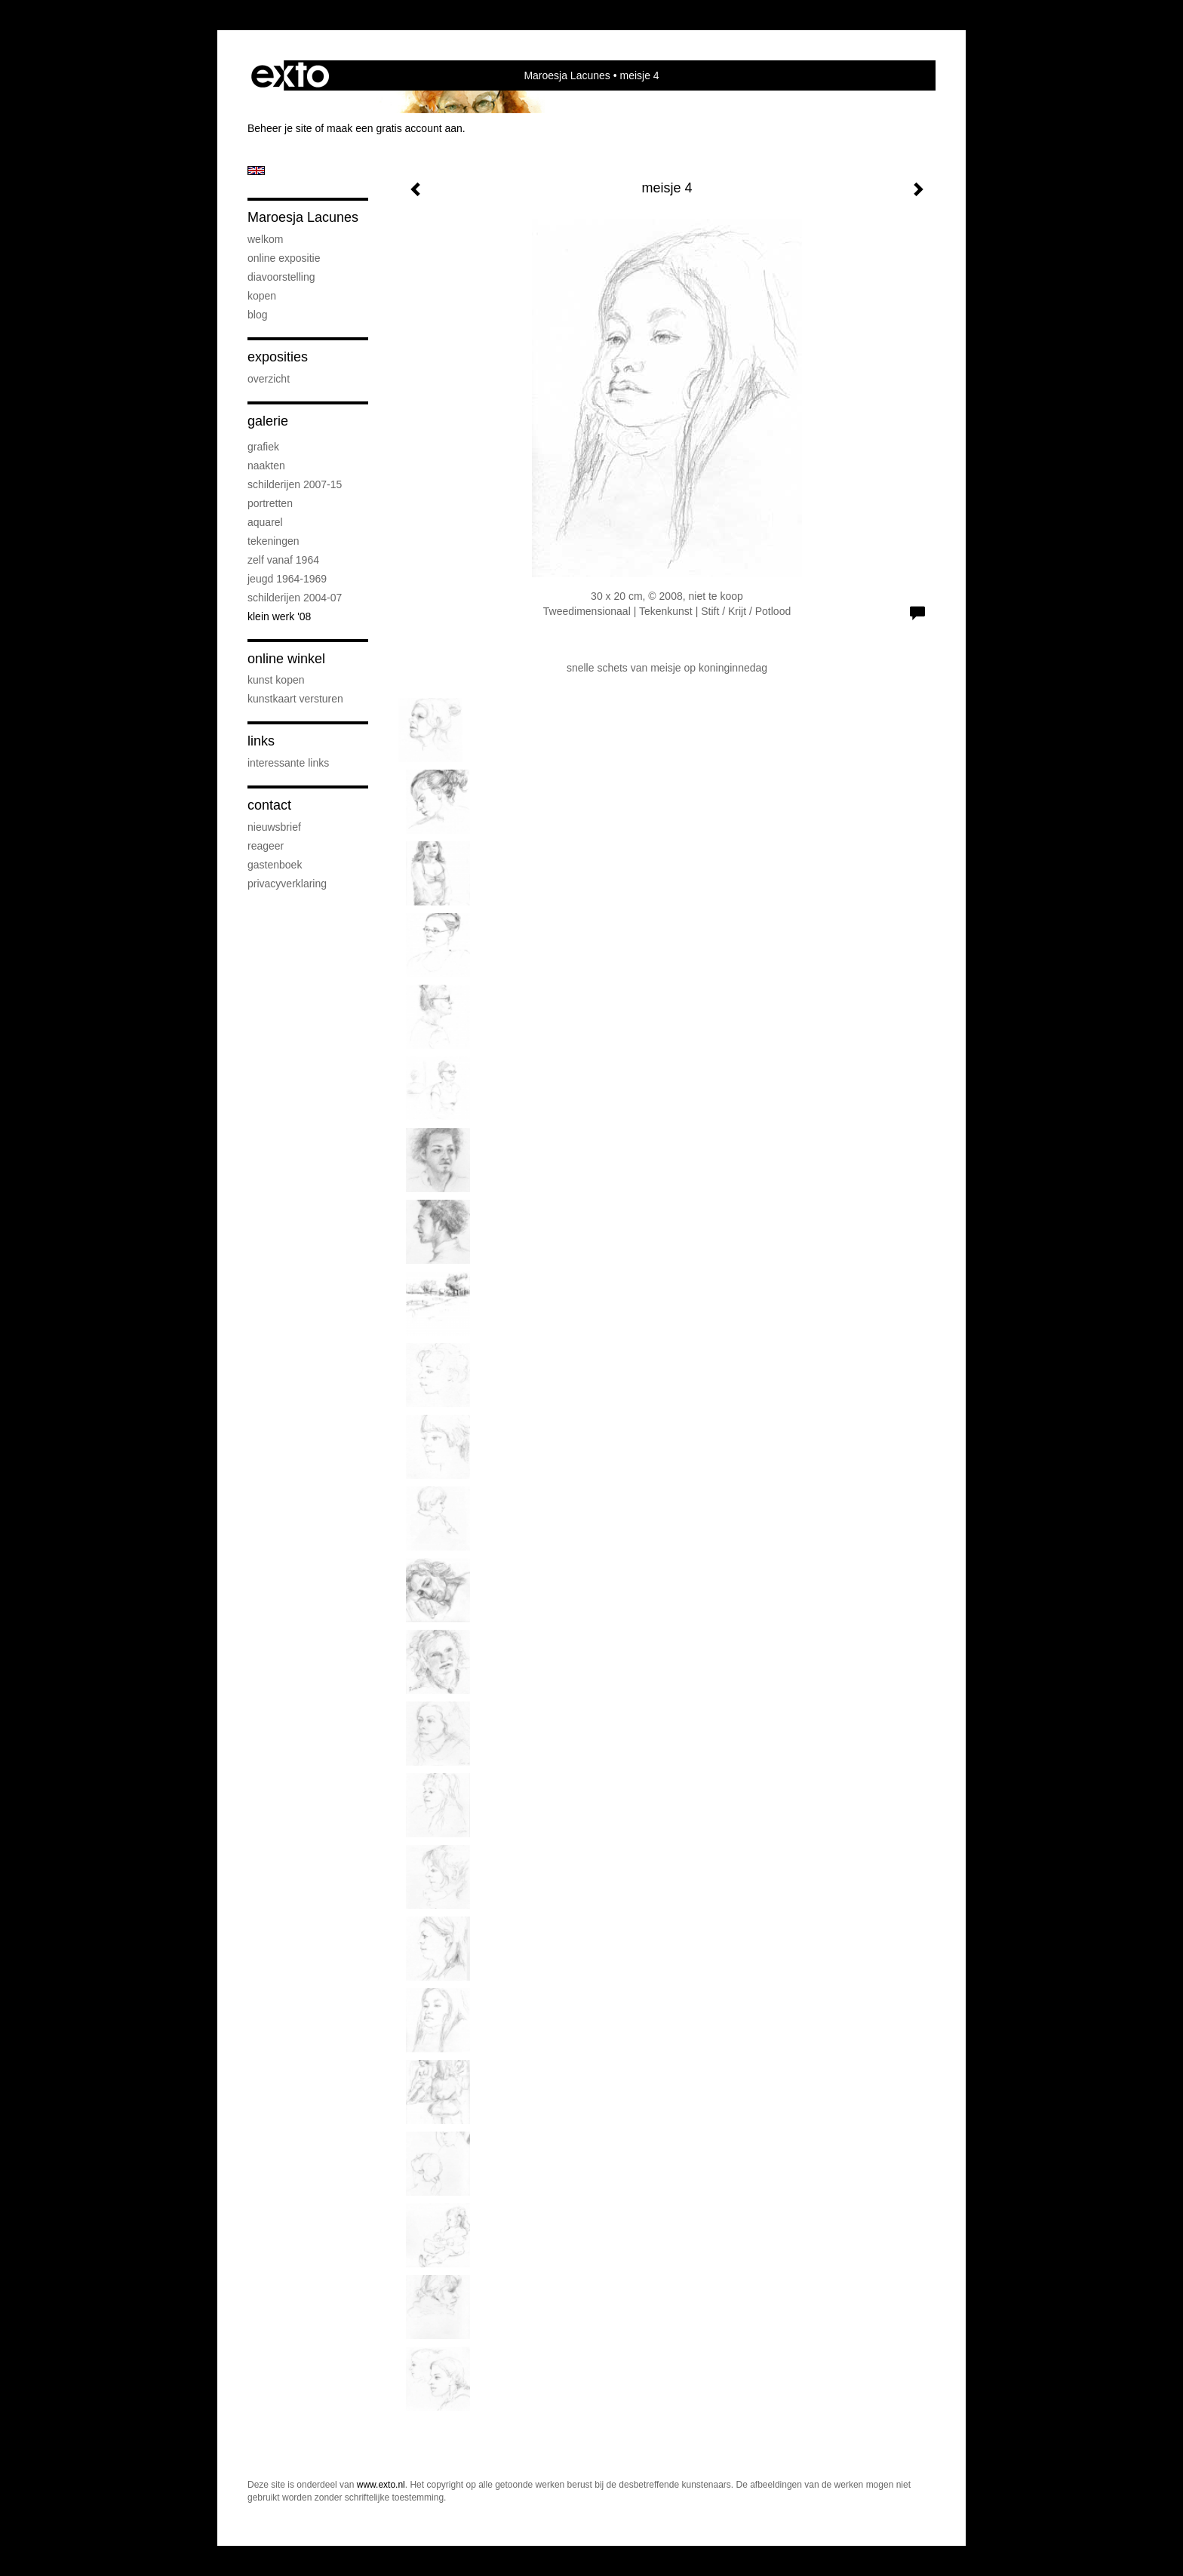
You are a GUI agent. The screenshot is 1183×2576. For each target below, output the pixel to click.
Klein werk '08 (279, 616)
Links (261, 741)
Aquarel (265, 522)
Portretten (270, 503)
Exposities (277, 356)
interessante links (288, 763)
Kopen (261, 296)
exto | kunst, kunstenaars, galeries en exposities (290, 75)
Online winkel (286, 658)
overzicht (268, 379)
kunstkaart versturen (295, 699)
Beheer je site (279, 128)
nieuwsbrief (274, 827)
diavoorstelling (281, 277)
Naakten (266, 466)
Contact (269, 805)
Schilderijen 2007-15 (294, 484)
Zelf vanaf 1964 (283, 560)
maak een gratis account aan (394, 128)
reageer (265, 846)
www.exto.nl (381, 2484)
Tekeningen (273, 541)
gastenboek (274, 865)
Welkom (265, 239)
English (256, 170)
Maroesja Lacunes (567, 75)
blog (257, 315)
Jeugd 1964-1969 (287, 579)
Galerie (267, 421)
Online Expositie (284, 258)
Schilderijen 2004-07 (294, 598)
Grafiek (263, 447)
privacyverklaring (287, 884)
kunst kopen (276, 680)
